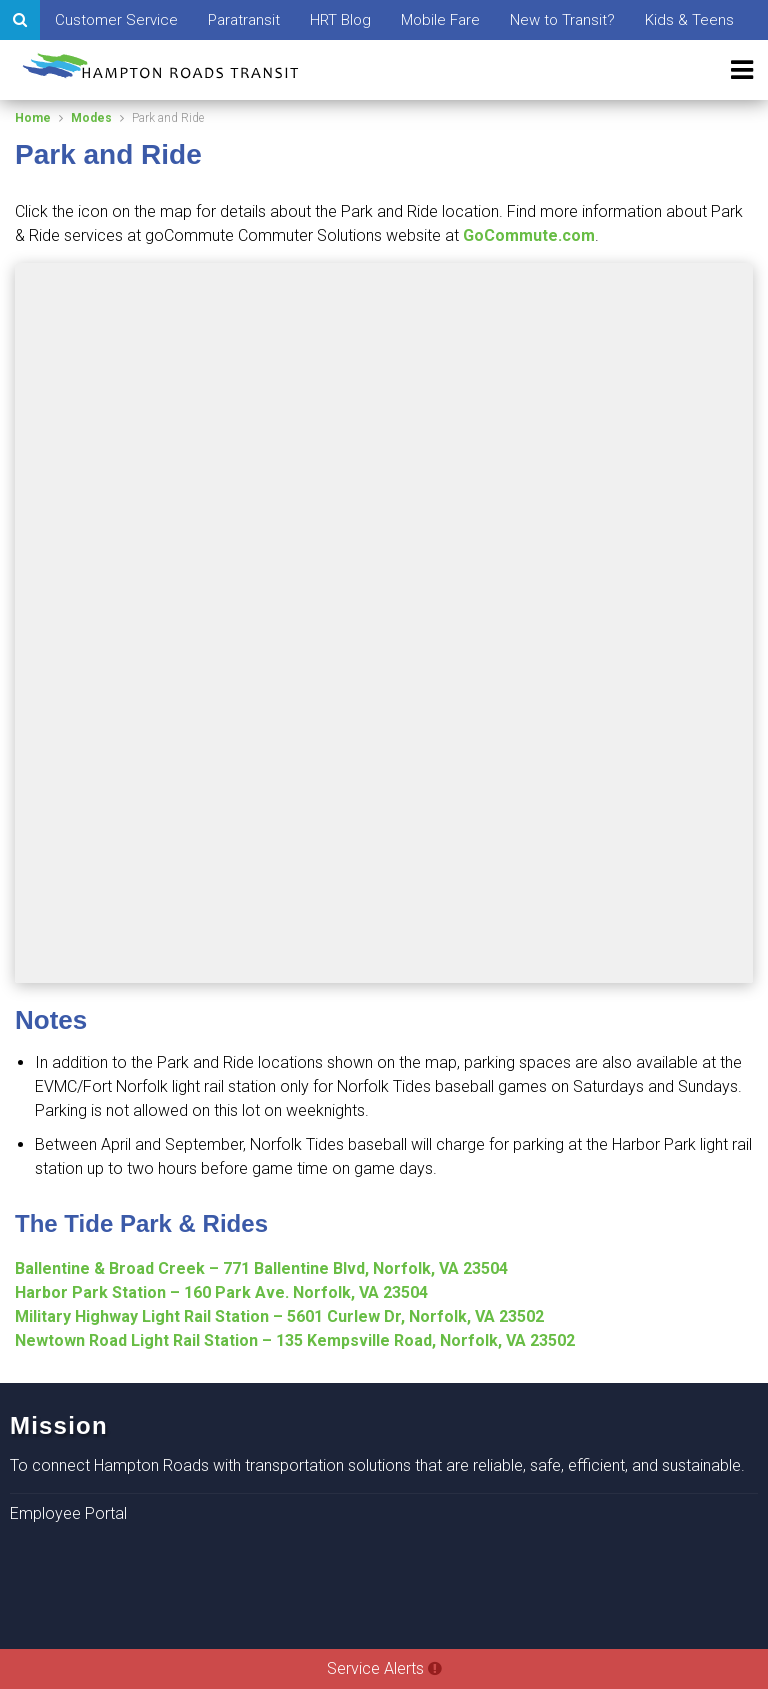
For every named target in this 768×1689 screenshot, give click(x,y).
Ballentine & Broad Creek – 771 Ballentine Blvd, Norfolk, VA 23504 (261, 1268)
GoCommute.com (529, 235)
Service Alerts (384, 1668)
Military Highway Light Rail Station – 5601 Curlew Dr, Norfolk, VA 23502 (279, 1316)
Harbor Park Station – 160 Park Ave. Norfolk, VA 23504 (221, 1292)
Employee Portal (68, 1513)
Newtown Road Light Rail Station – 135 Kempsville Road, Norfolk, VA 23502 (295, 1340)
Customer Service (116, 20)
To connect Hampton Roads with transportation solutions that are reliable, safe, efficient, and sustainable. (377, 1465)
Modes (91, 118)
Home (33, 118)
